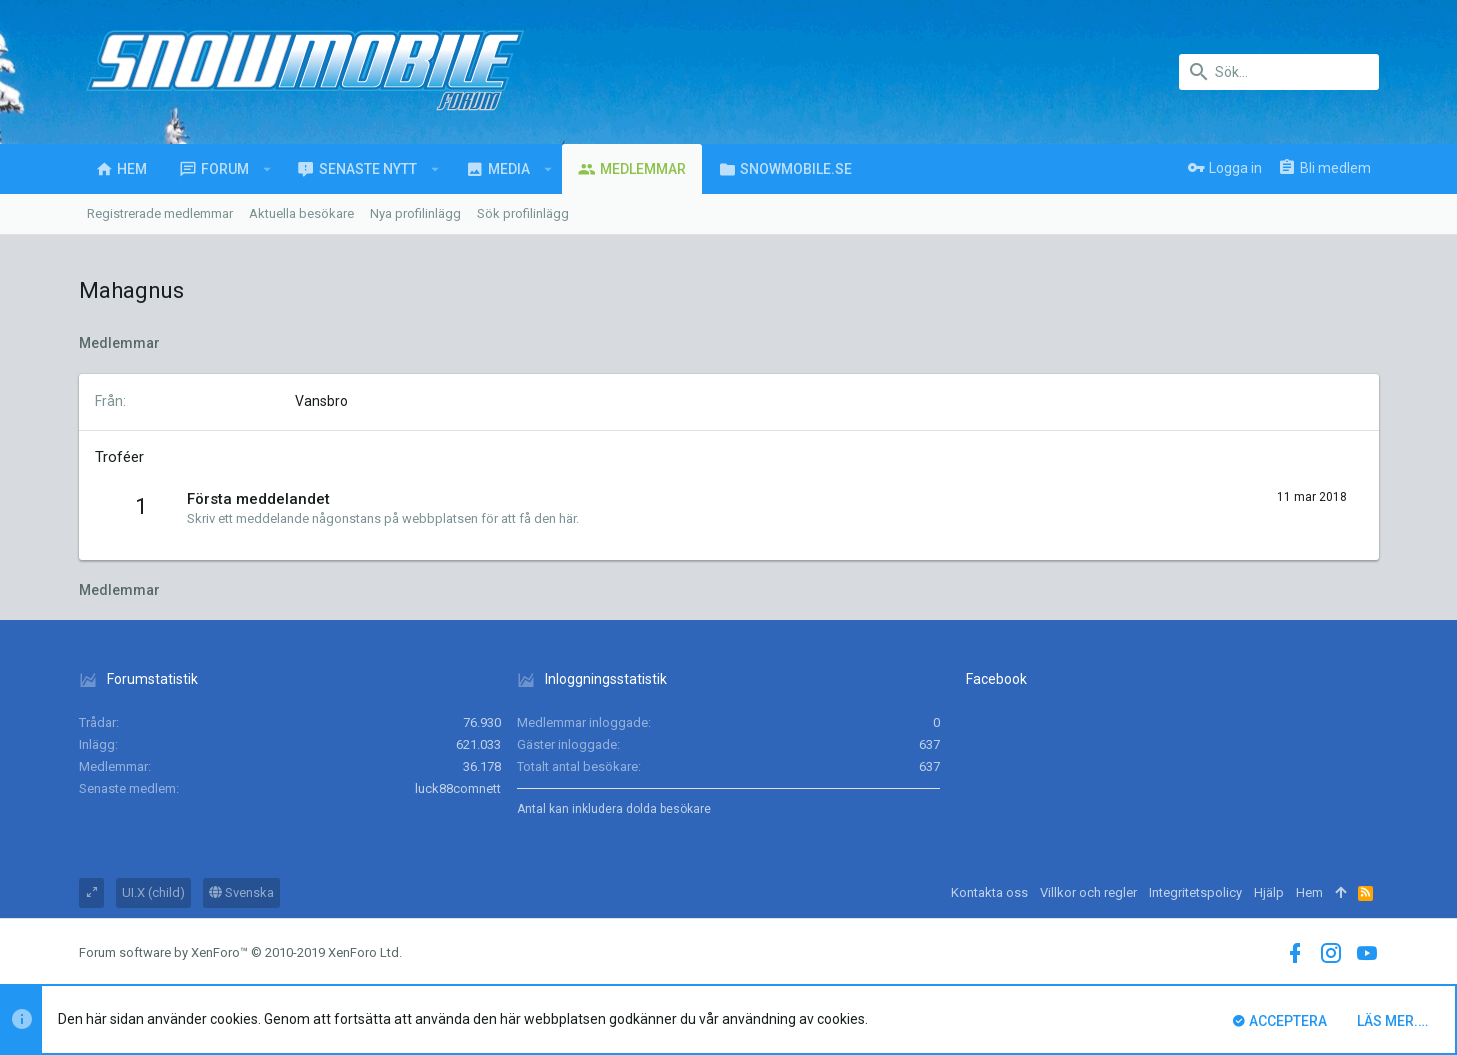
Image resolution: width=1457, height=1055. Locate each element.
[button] (267, 169)
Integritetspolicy (1195, 892)
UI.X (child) (153, 892)
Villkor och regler (1088, 892)
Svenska (241, 892)
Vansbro (321, 401)
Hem (1309, 892)
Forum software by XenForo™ (240, 952)
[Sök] (1279, 72)
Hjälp (1269, 892)
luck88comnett (458, 788)
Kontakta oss (989, 892)
